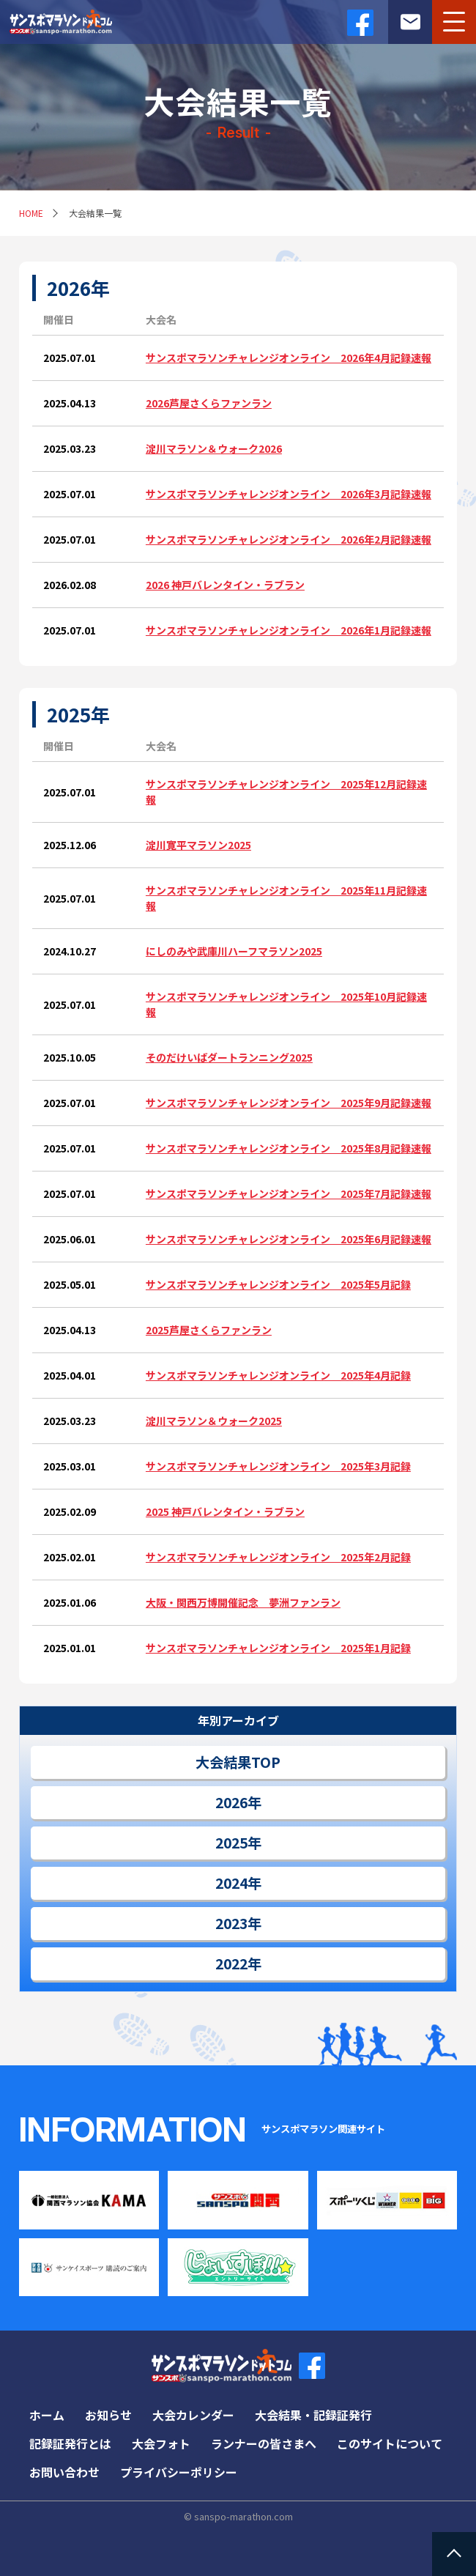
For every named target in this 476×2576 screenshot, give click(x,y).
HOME (31, 213)
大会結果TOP (238, 1762)
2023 (231, 1923)
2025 (231, 1842)
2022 (231, 1963)
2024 (231, 1883)
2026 (231, 1802)
